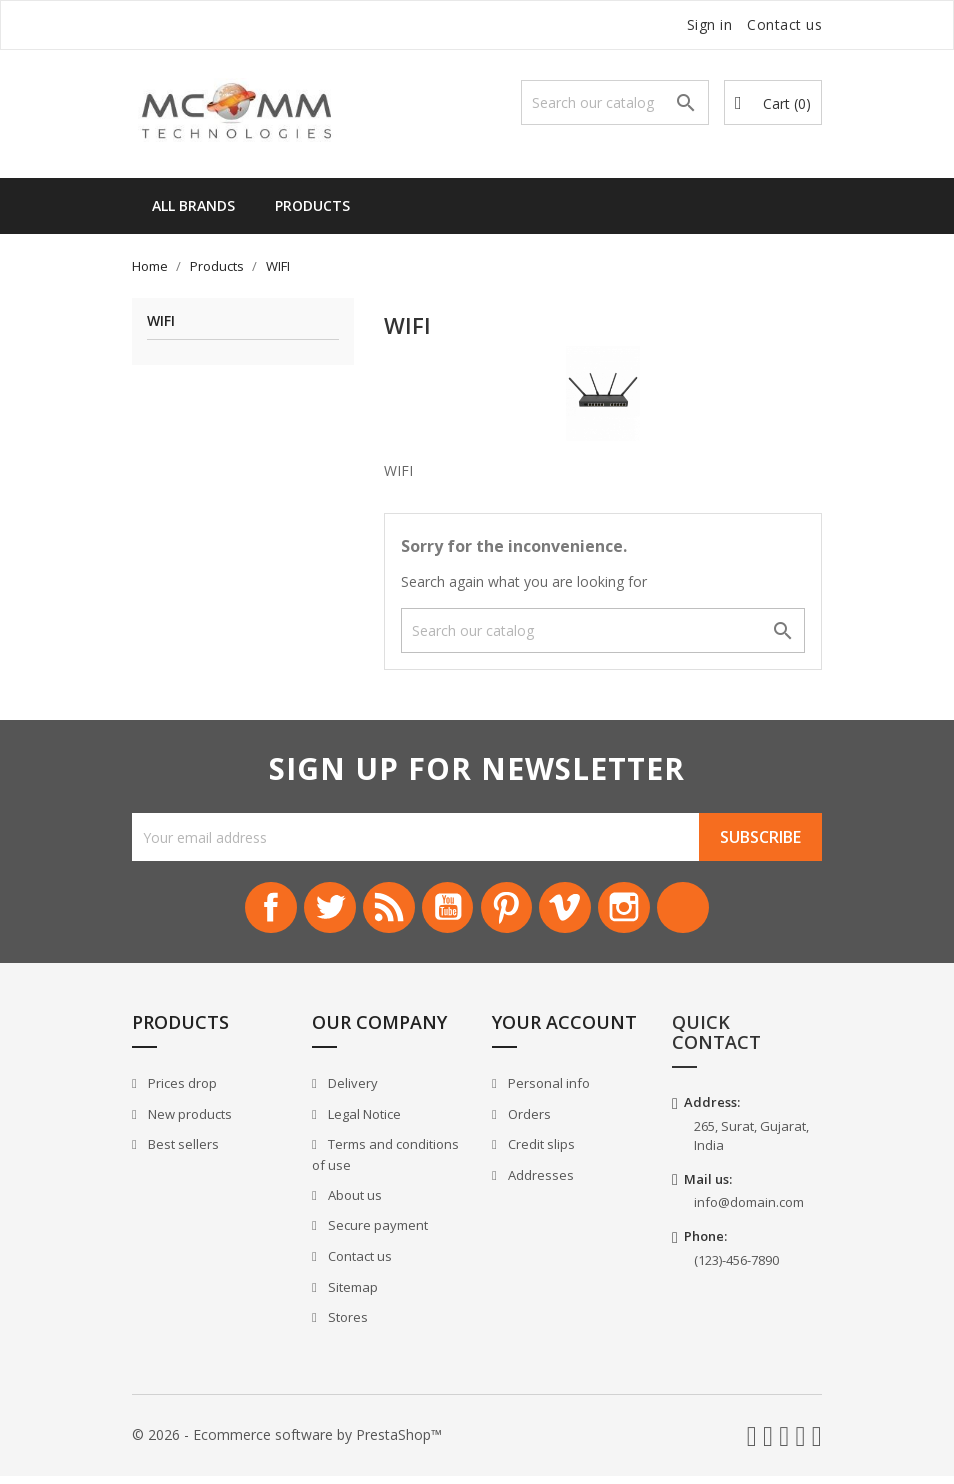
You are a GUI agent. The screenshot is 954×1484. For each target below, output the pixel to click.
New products (188, 1122)
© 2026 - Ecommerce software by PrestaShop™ (287, 1443)
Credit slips (540, 1153)
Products (312, 205)
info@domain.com (749, 1211)
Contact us (784, 24)
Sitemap (351, 1295)
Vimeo (579, 912)
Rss (375, 912)
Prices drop (181, 1092)
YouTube (443, 912)
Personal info (547, 1092)
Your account (564, 1031)
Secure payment (376, 1234)
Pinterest (511, 912)
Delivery (351, 1092)
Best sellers (182, 1153)
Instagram (647, 912)
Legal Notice (363, 1122)
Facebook (239, 912)
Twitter (307, 912)
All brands (193, 205)
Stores (346, 1326)
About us (353, 1204)
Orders (528, 1122)
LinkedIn (715, 912)
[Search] (615, 102)
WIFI (161, 321)
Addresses (539, 1184)
